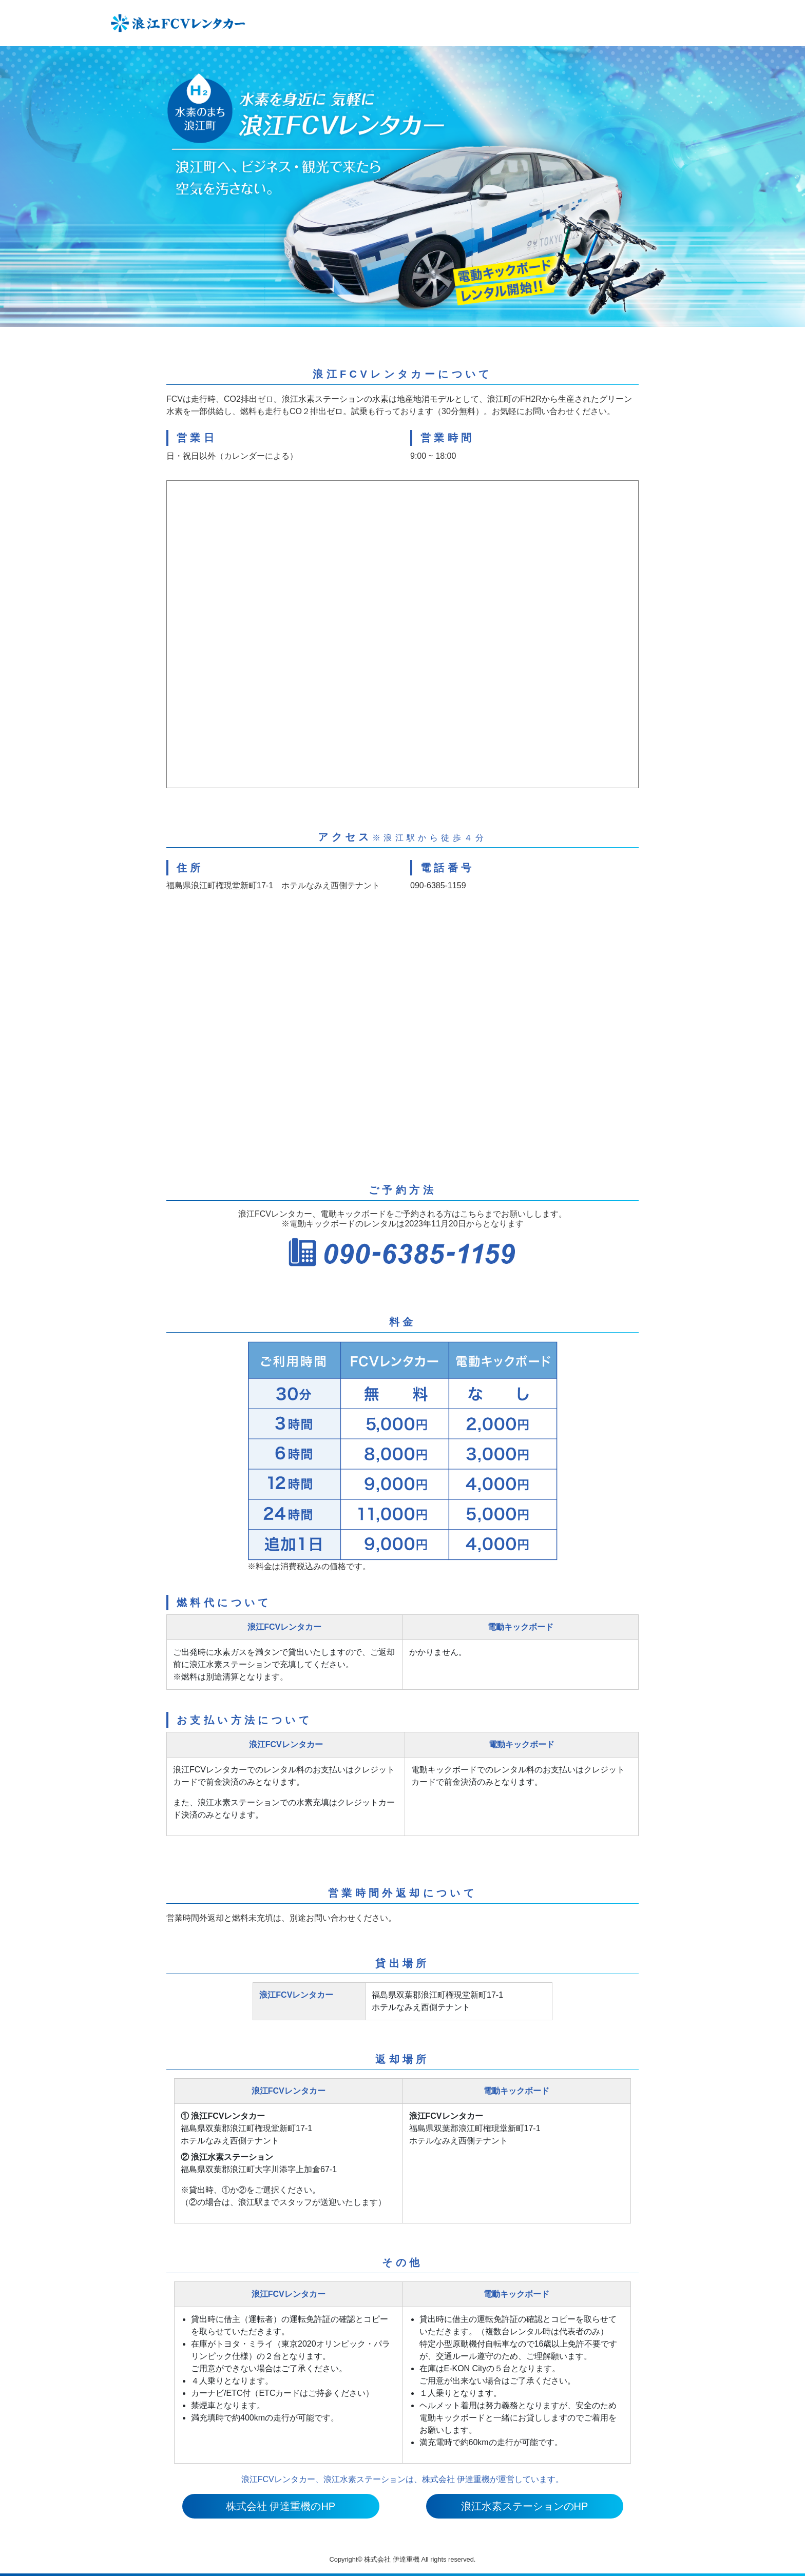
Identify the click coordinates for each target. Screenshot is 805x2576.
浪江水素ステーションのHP (524, 2506)
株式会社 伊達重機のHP (280, 2506)
